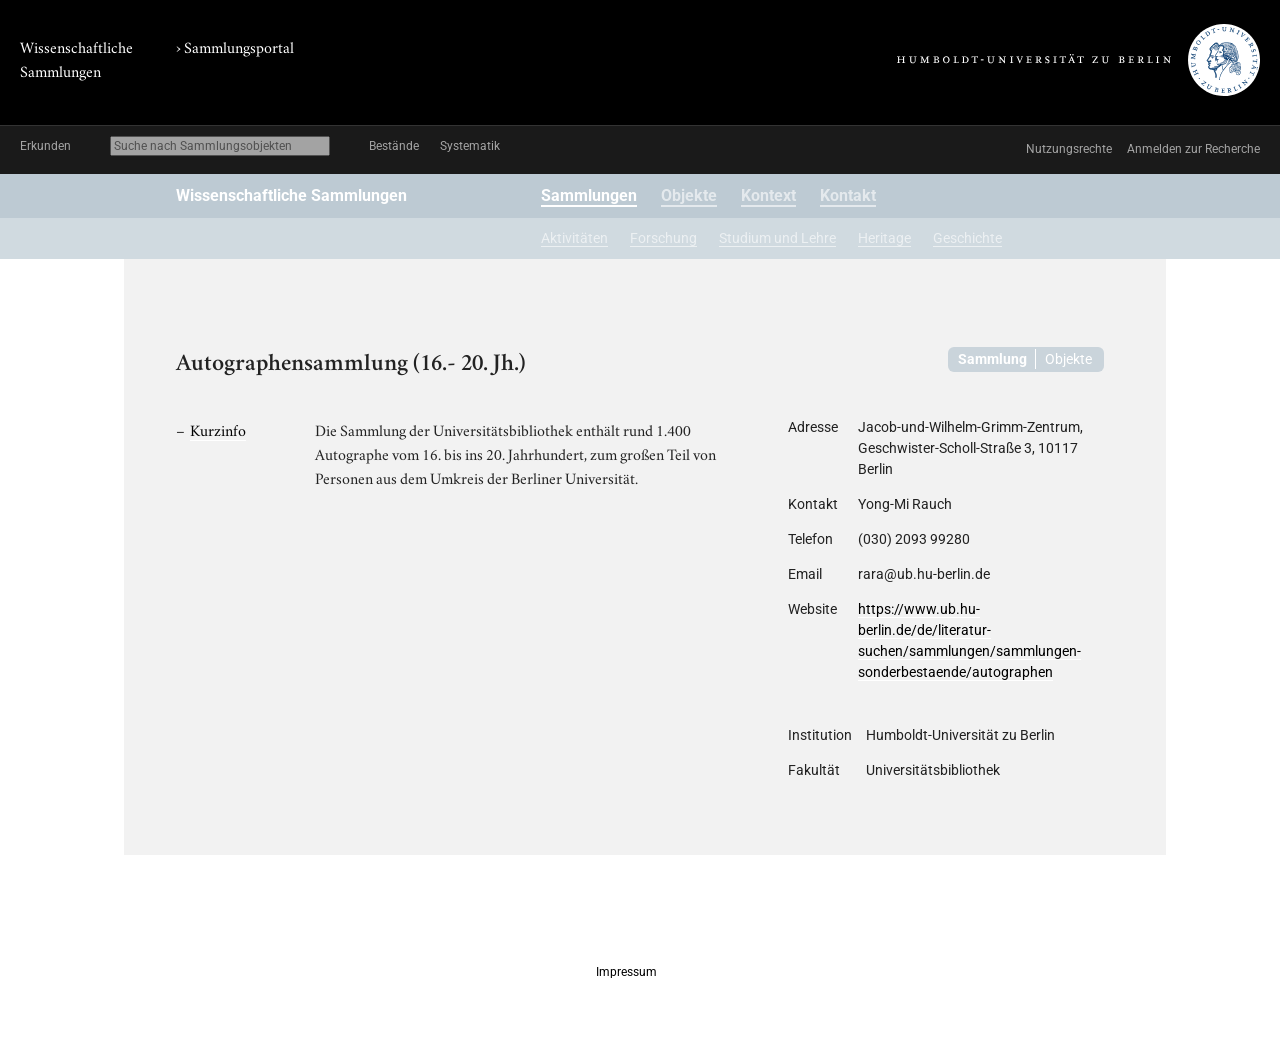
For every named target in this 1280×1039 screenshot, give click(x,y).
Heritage (884, 238)
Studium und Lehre (777, 238)
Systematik (470, 146)
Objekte (689, 195)
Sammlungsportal (239, 46)
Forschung (663, 238)
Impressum (626, 972)
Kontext (768, 195)
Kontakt (848, 195)
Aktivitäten (574, 238)
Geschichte (967, 238)
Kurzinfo (218, 429)
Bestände (394, 146)
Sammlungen (589, 195)
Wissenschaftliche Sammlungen (291, 195)
